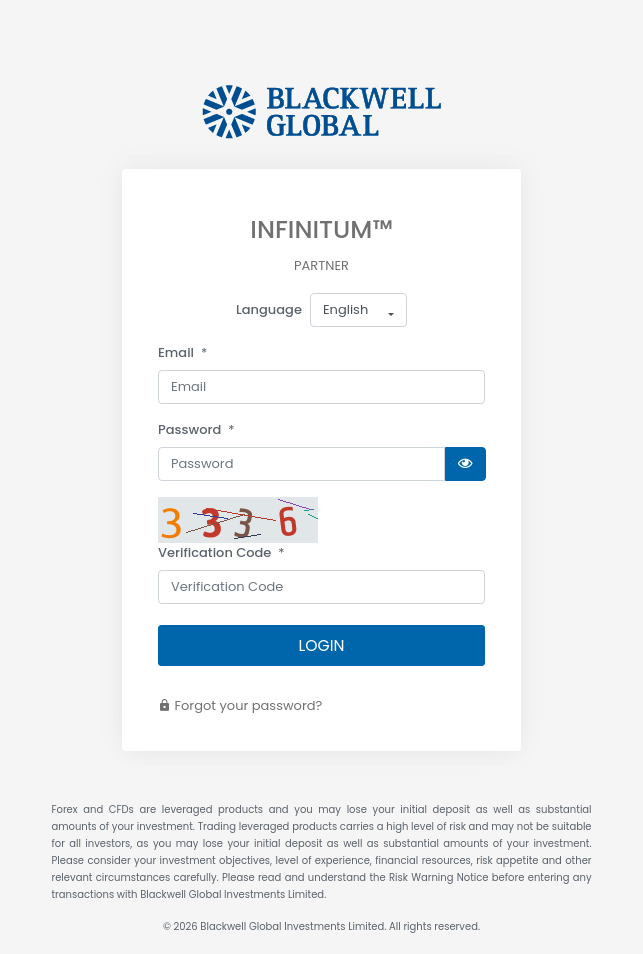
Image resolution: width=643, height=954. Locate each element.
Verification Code (214, 552)
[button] (358, 310)
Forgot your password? (240, 705)
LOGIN (322, 645)
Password (189, 429)
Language (269, 309)
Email (176, 352)
